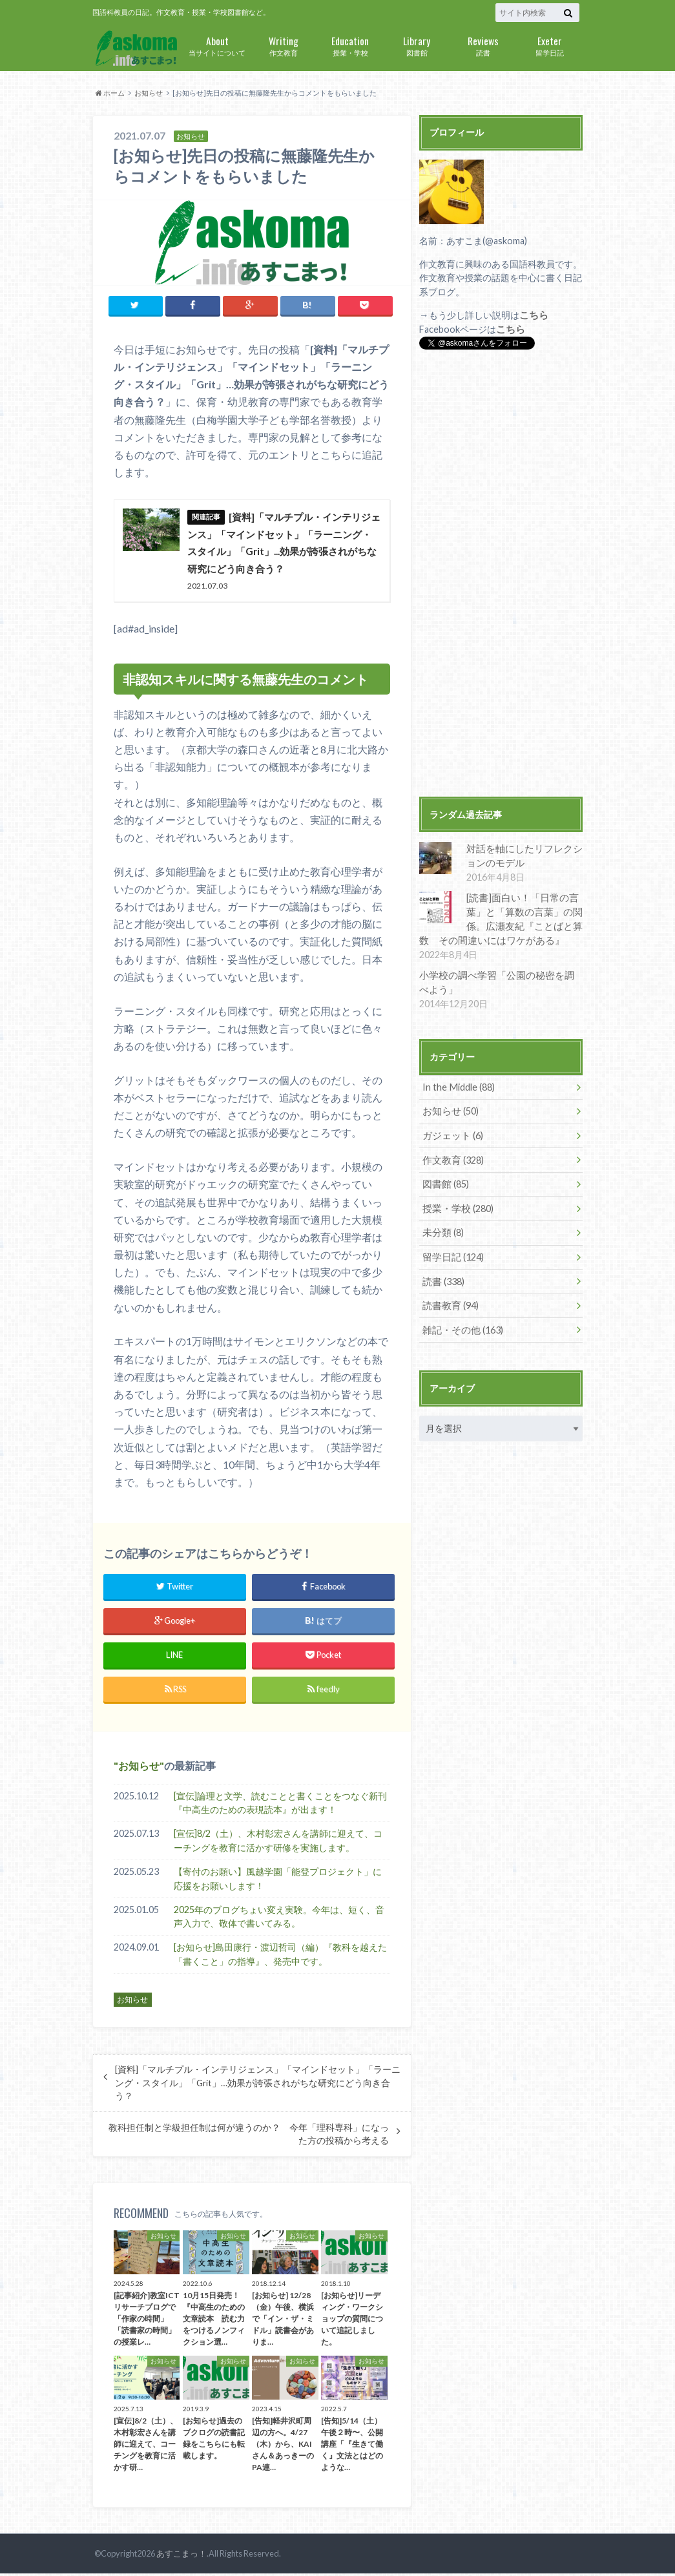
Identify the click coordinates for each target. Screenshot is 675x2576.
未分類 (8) (441, 1227)
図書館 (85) (444, 1180)
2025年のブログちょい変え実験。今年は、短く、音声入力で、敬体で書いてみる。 (279, 1919)
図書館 (417, 45)
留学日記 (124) (451, 1251)
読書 (483, 45)
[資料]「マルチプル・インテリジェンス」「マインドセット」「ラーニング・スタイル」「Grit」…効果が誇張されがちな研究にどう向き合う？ (257, 2086)
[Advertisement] (501, 574)
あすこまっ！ (181, 2556)
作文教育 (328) (451, 1156)
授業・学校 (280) (456, 1204)
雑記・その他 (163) (460, 1323)
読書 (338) (442, 1275)
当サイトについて (217, 45)
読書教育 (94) (448, 1299)
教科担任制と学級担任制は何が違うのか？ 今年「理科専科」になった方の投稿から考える (249, 2136)
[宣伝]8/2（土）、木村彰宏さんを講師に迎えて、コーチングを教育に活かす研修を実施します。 (278, 1843)
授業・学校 (350, 45)
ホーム (110, 93)
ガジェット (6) (450, 1132)
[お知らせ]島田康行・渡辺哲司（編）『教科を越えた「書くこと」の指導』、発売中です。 (280, 1957)
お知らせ (148, 93)
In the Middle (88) (457, 1084)
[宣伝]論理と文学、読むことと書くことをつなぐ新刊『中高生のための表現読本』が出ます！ (280, 1806)
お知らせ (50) (448, 1108)
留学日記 (550, 45)
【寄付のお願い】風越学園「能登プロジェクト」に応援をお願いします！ (278, 1881)
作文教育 (284, 45)
